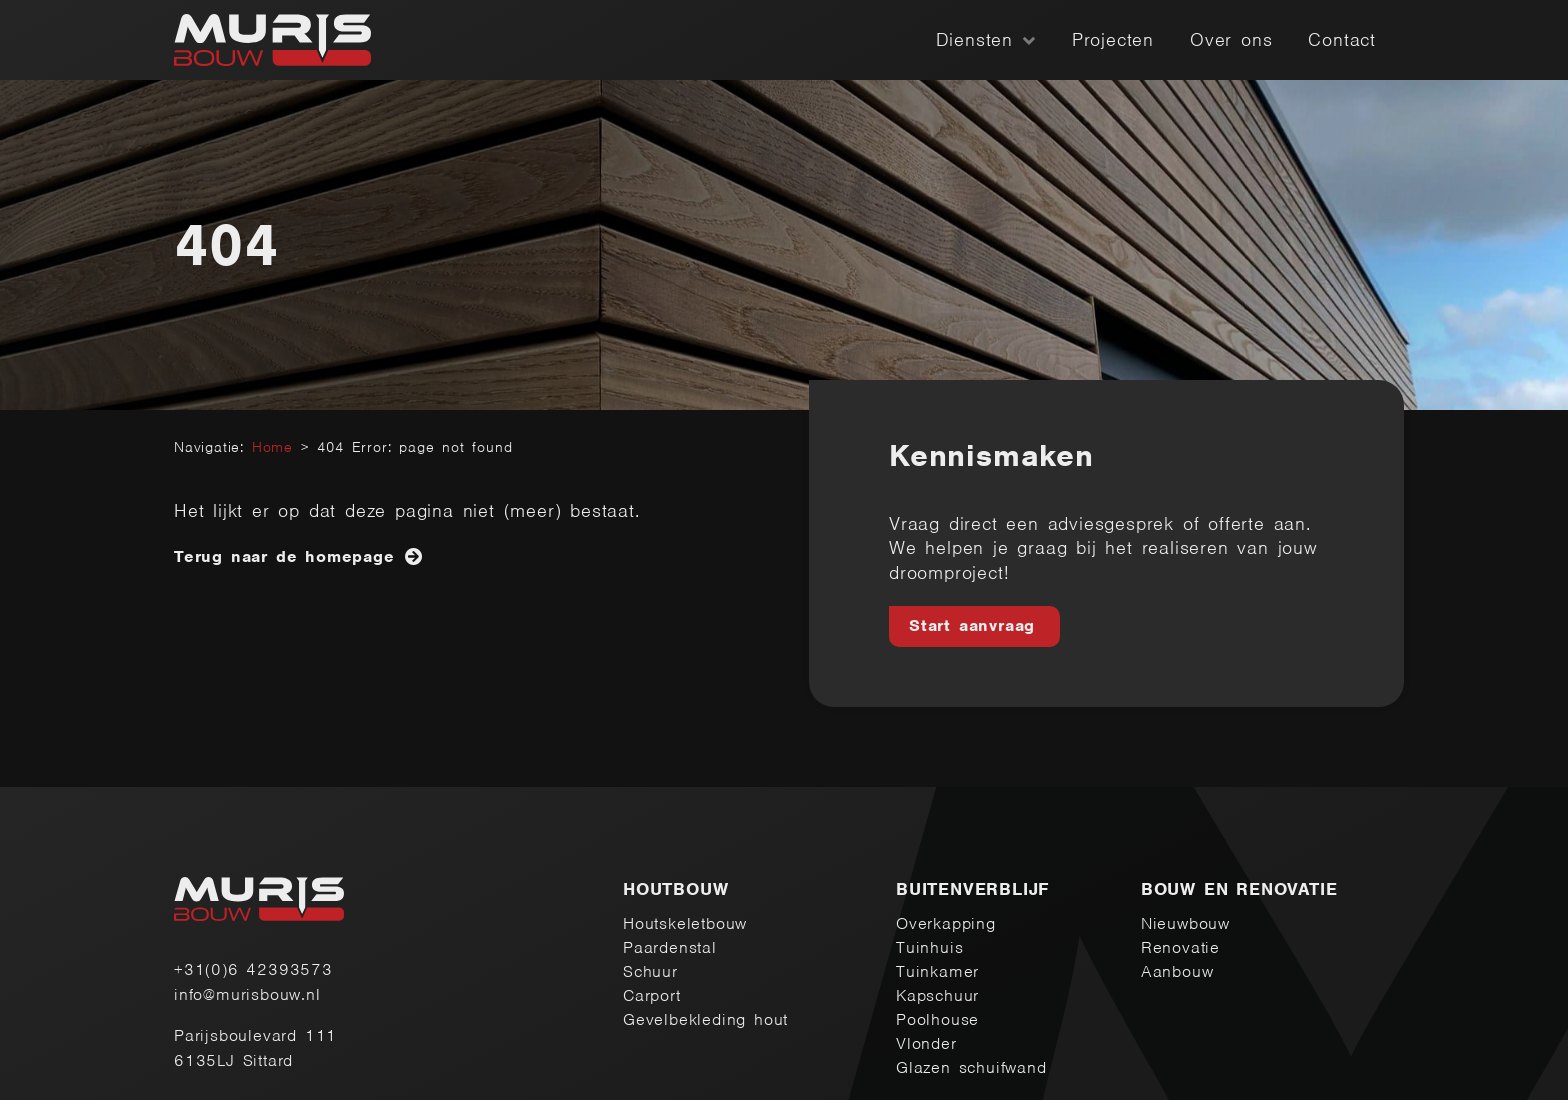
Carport (652, 995)
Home (272, 447)
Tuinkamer (937, 971)
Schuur (650, 971)
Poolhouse (937, 1019)
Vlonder (926, 1043)
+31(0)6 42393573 (253, 969)
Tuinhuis (929, 947)
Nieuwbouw (1185, 923)
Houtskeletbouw (685, 923)
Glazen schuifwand (971, 1067)
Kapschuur (937, 995)
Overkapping (946, 923)
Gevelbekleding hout (705, 1019)
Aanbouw (1177, 971)
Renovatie (1180, 947)
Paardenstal (670, 947)
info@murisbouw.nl (247, 994)
